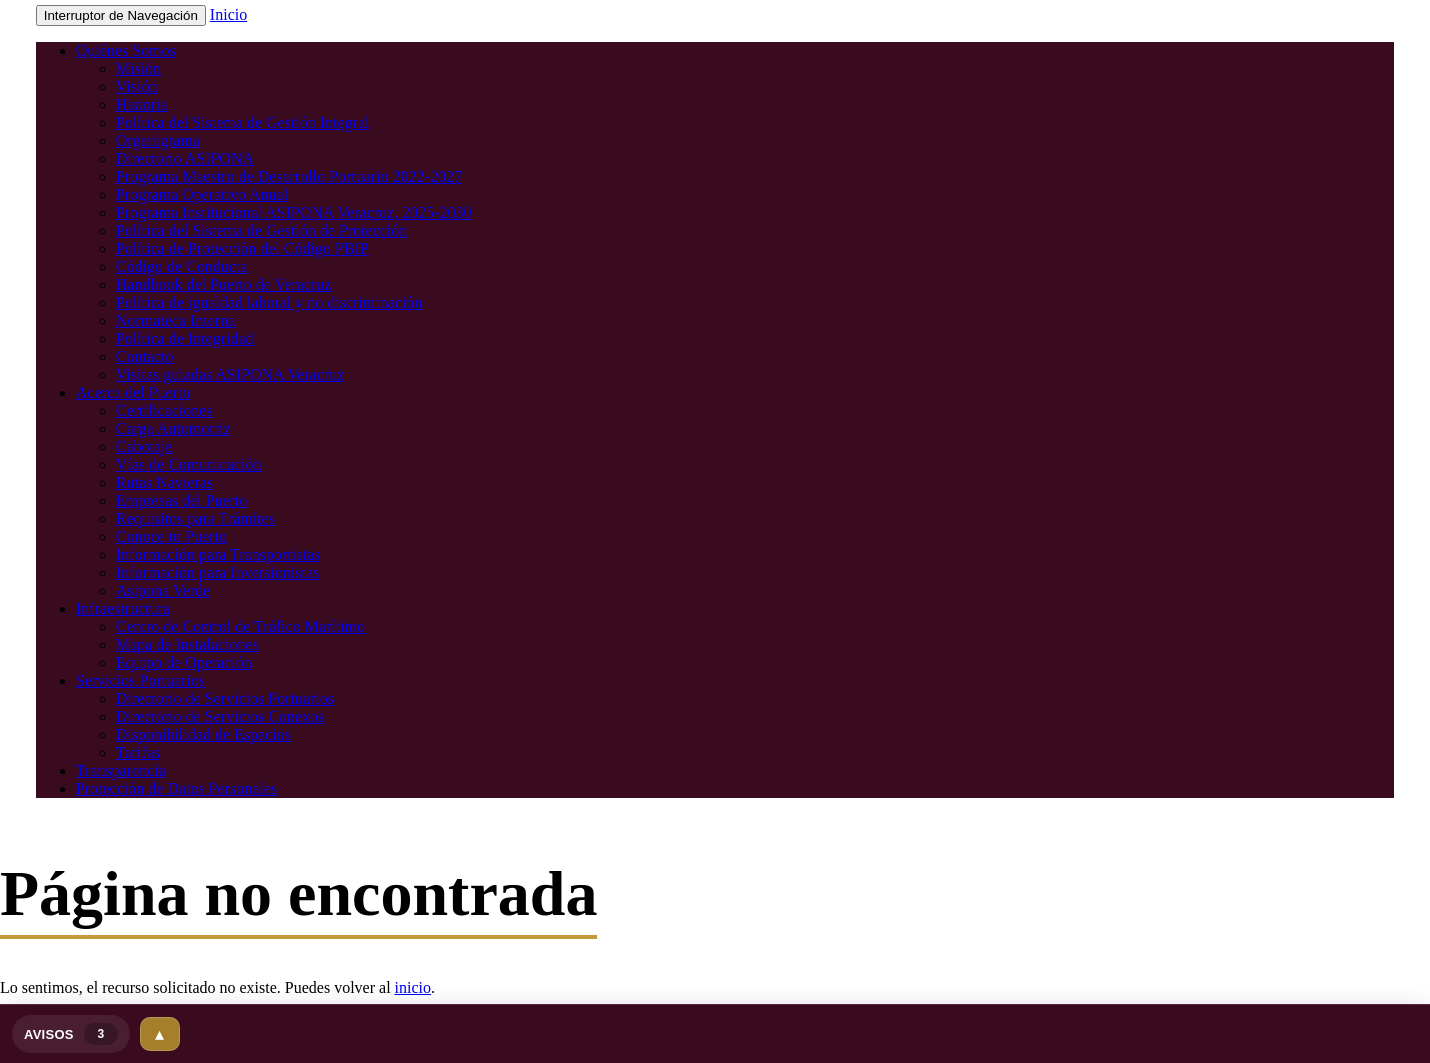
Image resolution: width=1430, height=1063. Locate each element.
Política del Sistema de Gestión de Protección (262, 230)
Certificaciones (164, 410)
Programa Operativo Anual (202, 194)
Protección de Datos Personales (176, 788)
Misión (138, 68)
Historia (142, 104)
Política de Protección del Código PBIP (242, 248)
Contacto (145, 356)
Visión (137, 86)
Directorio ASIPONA (185, 158)
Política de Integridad (185, 338)
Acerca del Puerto (133, 392)
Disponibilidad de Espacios (203, 734)
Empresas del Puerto (182, 500)
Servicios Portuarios (140, 680)
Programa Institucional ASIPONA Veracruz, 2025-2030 (294, 212)
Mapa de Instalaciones (187, 644)
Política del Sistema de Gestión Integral (243, 122)
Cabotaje (144, 446)
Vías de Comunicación (189, 464)
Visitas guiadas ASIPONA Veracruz (230, 374)
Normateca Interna (175, 320)
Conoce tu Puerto (171, 536)
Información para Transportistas (218, 554)
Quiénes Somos (126, 50)
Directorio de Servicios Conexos (220, 716)
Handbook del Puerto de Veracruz (224, 284)
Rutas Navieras (164, 482)
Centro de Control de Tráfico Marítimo (240, 626)
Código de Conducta (182, 266)
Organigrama (158, 140)
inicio (413, 987)
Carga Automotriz (173, 428)
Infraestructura (123, 608)
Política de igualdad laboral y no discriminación (269, 302)
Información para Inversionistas (217, 572)
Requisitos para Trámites (195, 518)
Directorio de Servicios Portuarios (225, 698)
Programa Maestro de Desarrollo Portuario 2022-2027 (289, 176)
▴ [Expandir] (159, 1034)
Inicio (228, 14)
